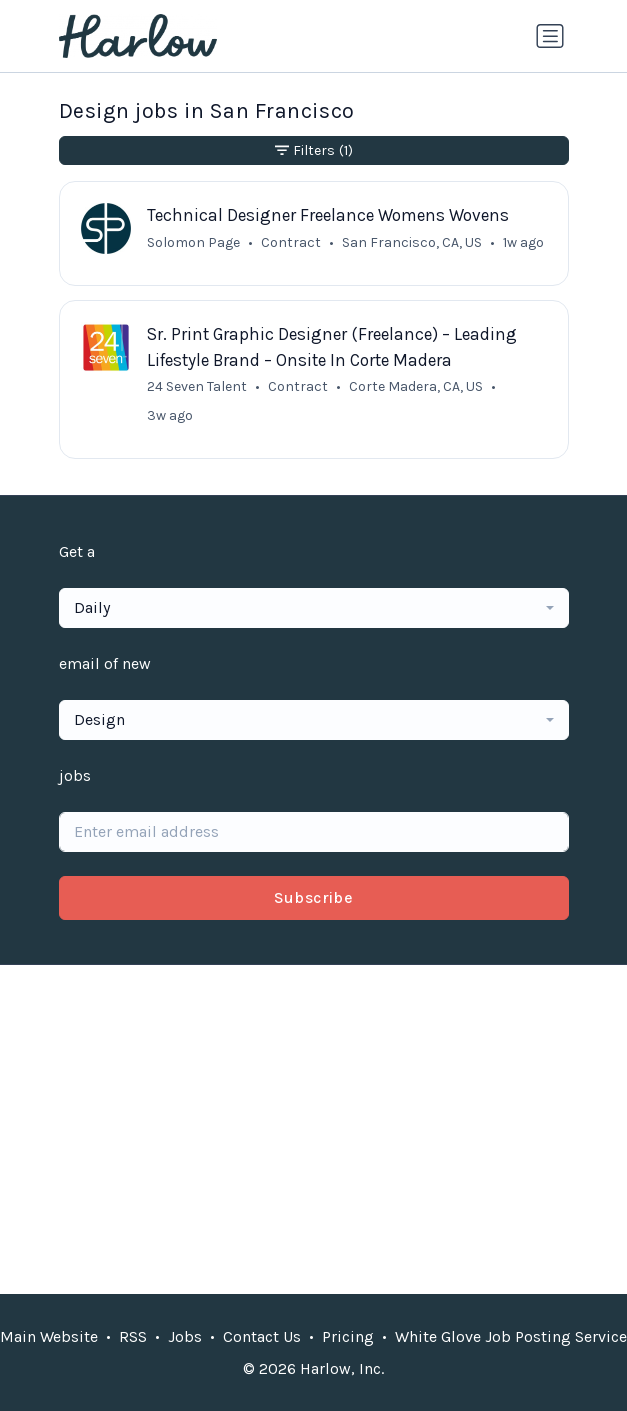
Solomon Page (193, 242)
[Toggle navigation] (550, 36)
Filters (314, 150)
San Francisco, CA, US (412, 242)
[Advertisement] (314, 1129)
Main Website (49, 1336)
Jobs (185, 1336)
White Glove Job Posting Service (511, 1336)
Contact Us (262, 1336)
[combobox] (314, 608)
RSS (133, 1336)
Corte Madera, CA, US (416, 386)
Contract (291, 242)
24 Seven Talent (197, 386)
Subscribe (314, 897)
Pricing (348, 1336)
